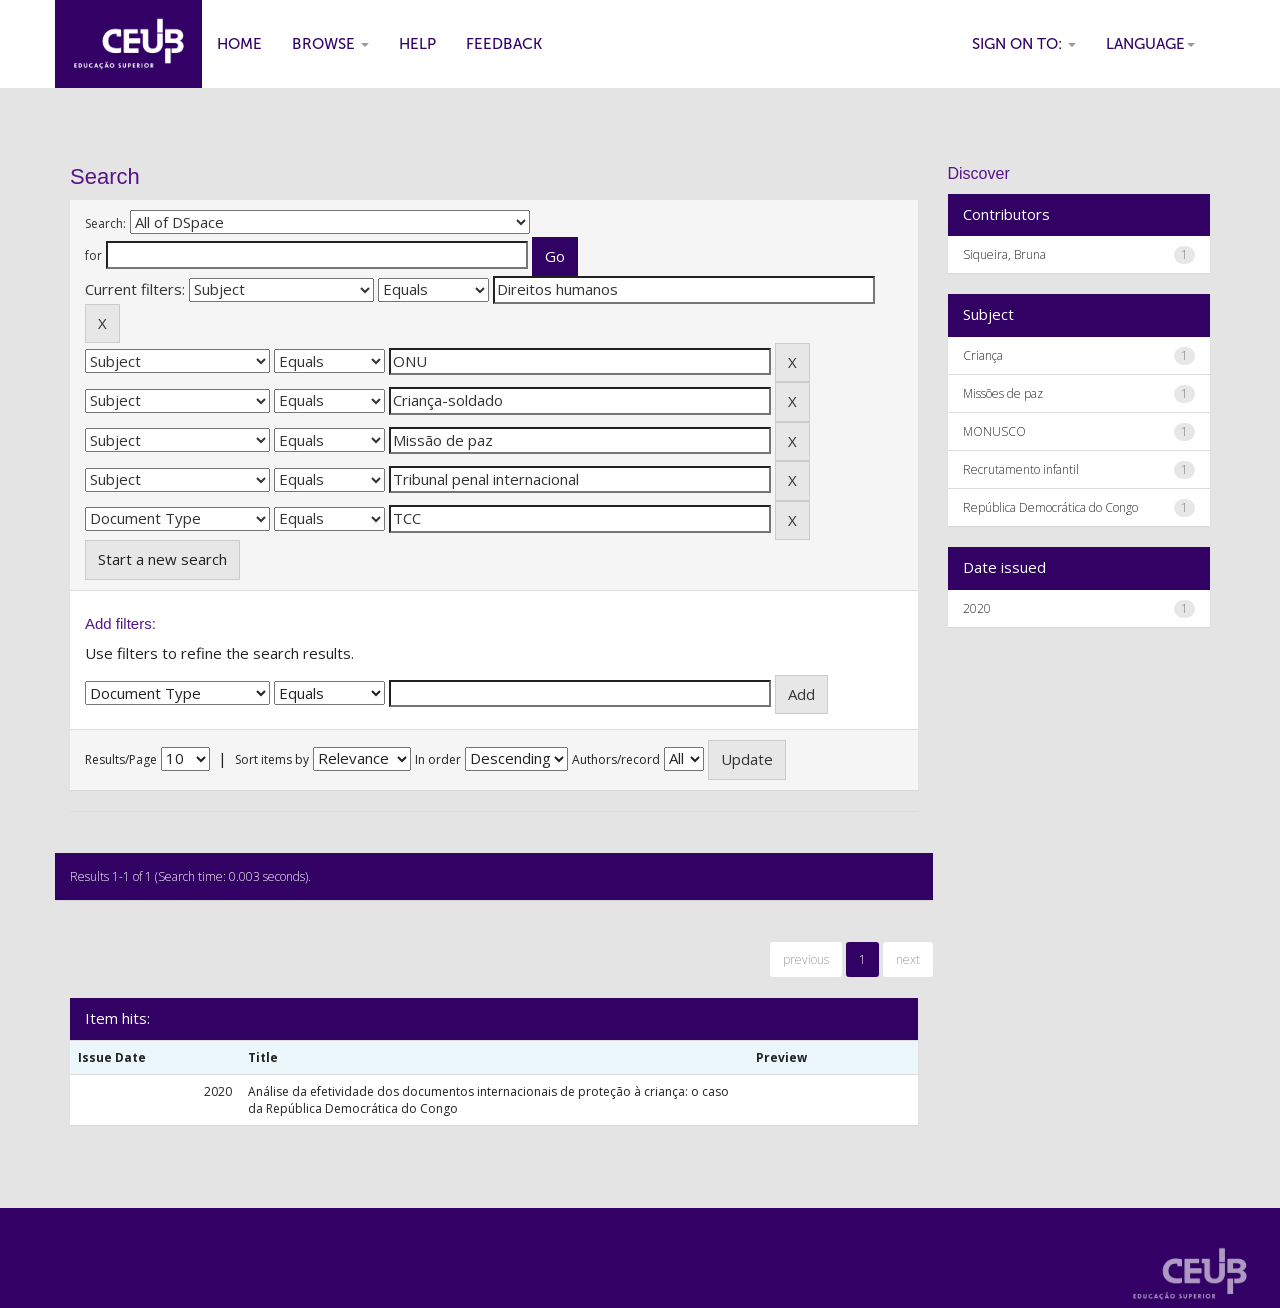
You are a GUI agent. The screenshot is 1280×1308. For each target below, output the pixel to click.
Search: (105, 223)
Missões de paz (1003, 393)
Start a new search (162, 559)
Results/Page (121, 759)
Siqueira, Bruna (1004, 254)
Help (417, 44)
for (93, 255)
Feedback (504, 44)
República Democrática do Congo (1050, 507)
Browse (330, 44)
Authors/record (616, 759)
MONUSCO (994, 431)
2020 (977, 608)
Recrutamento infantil (1021, 469)
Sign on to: (1024, 44)
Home (239, 44)
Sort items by (272, 759)
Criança (983, 355)
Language (1150, 44)
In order (438, 759)
